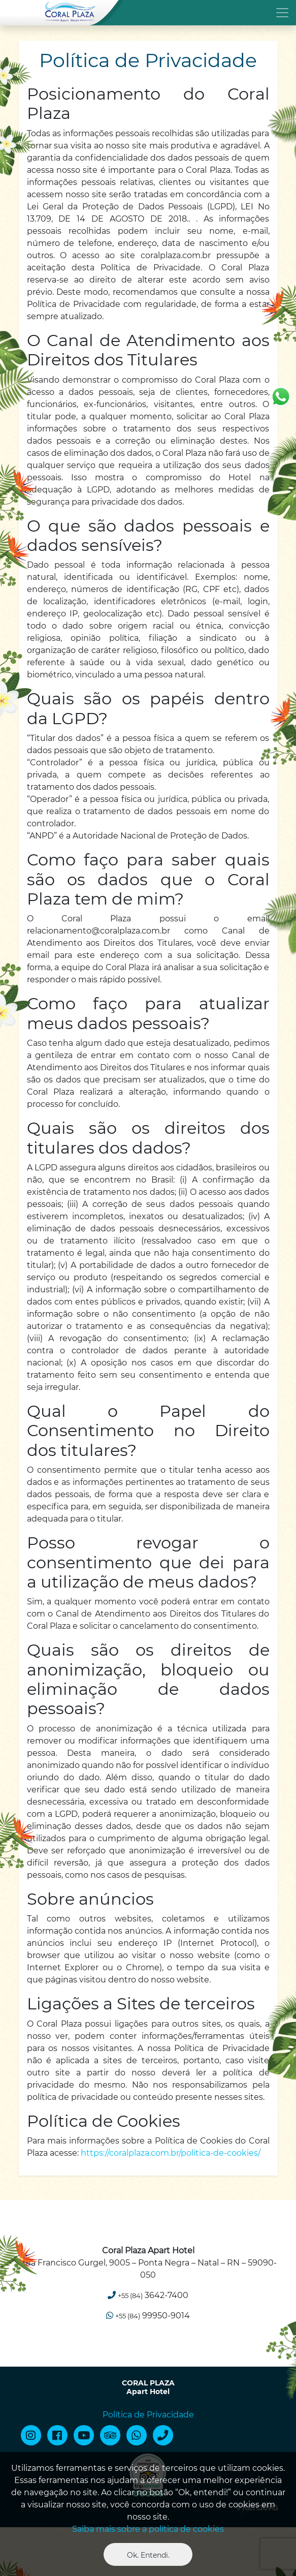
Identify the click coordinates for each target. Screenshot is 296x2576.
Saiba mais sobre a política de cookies (148, 2529)
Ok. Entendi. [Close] (148, 2555)
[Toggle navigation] (148, 12)
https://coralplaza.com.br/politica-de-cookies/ (170, 2153)
